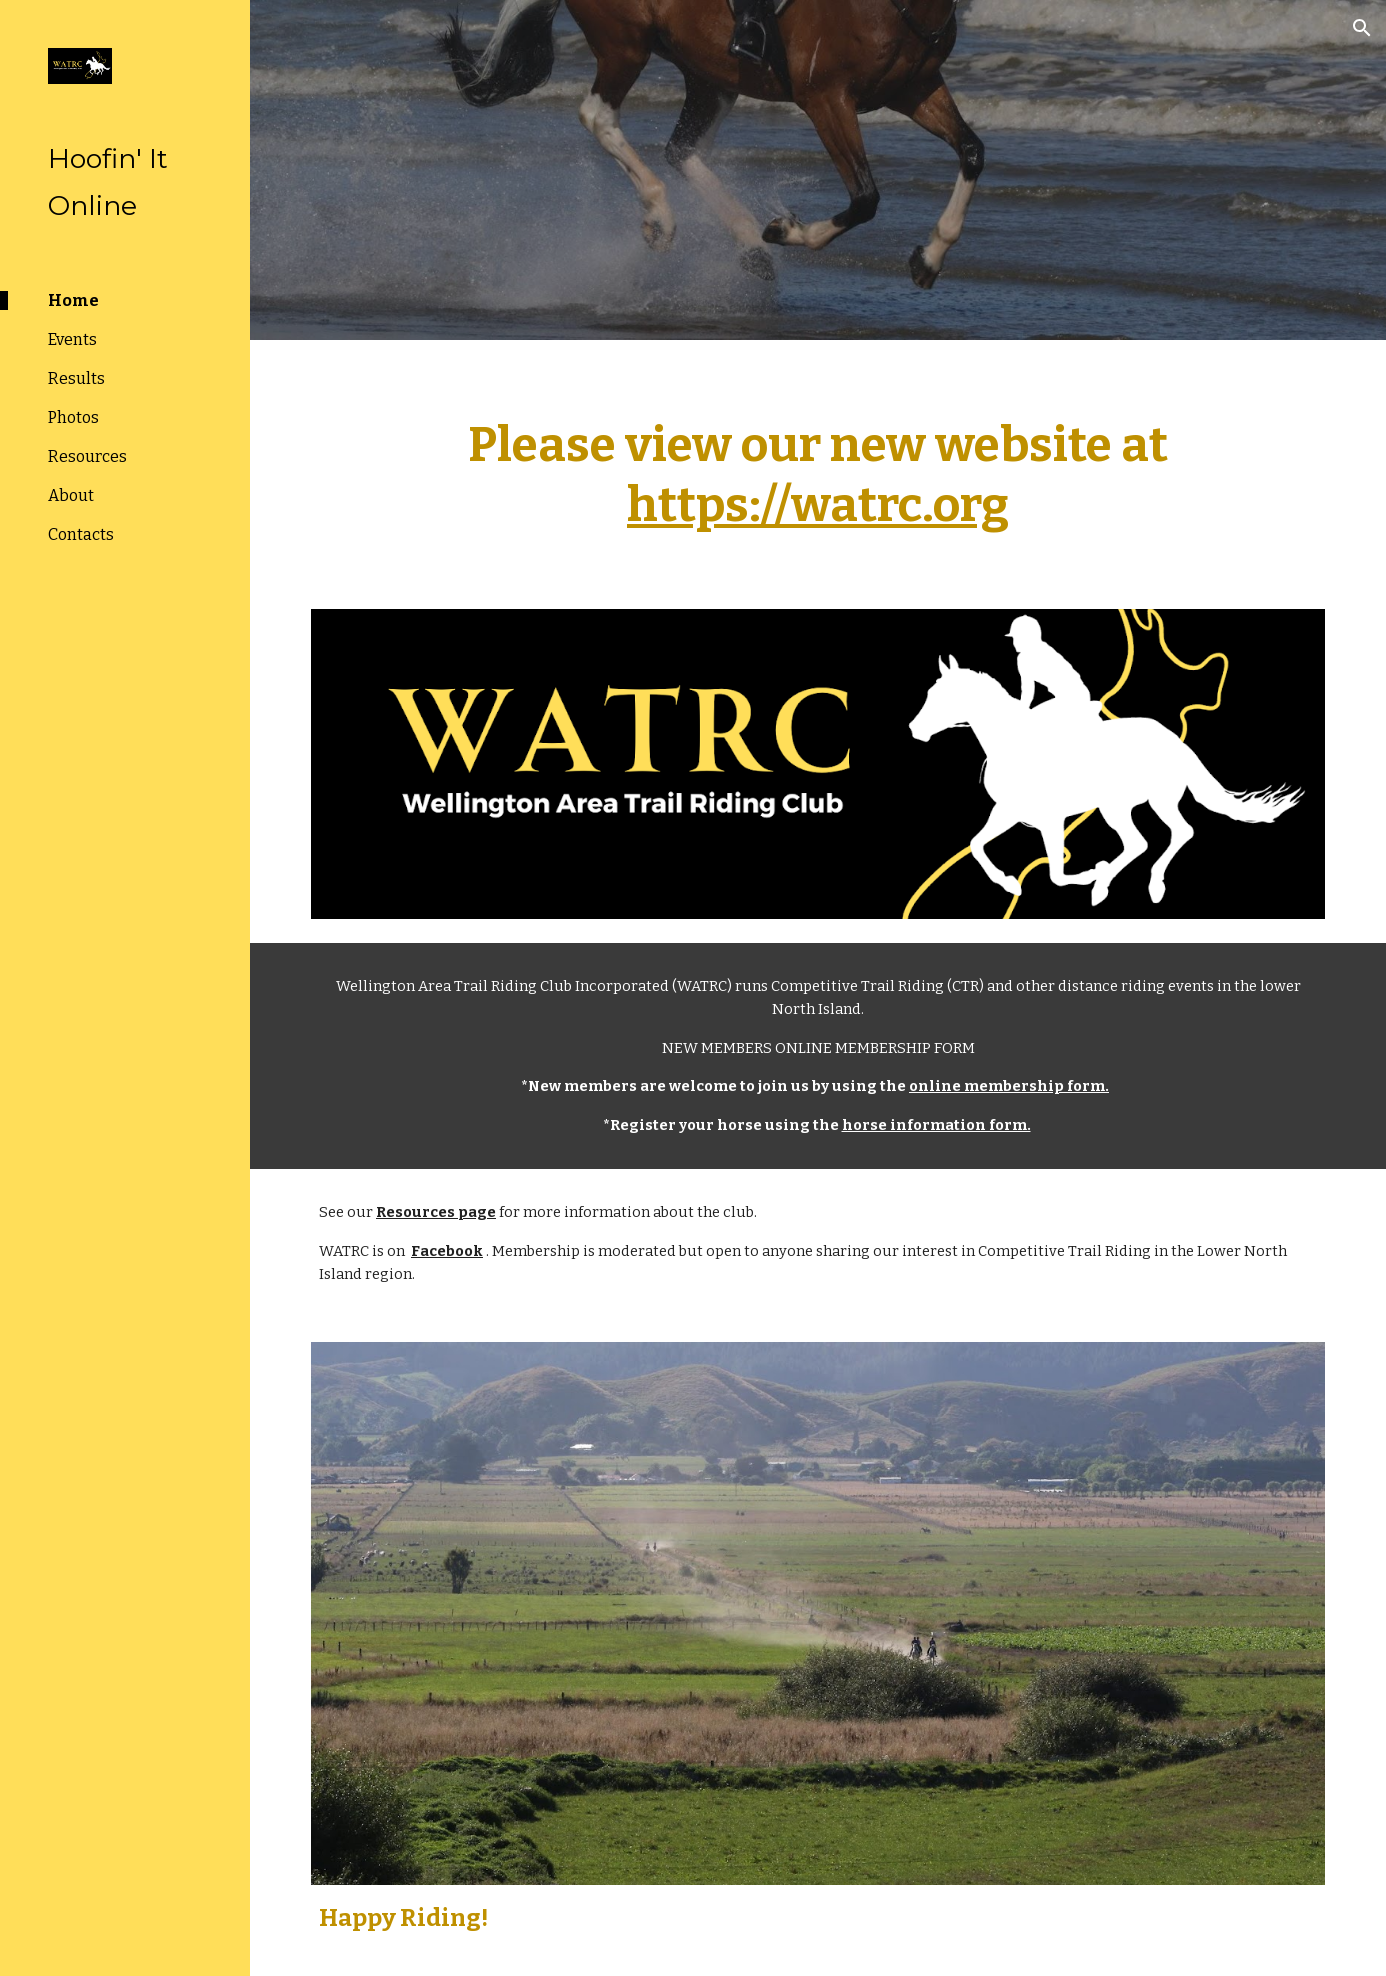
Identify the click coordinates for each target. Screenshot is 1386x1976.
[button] (1362, 28)
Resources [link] (87, 456)
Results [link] (76, 378)
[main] (818, 462)
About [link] (71, 495)
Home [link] (73, 300)
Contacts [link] (81, 534)
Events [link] (72, 339)
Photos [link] (73, 417)
